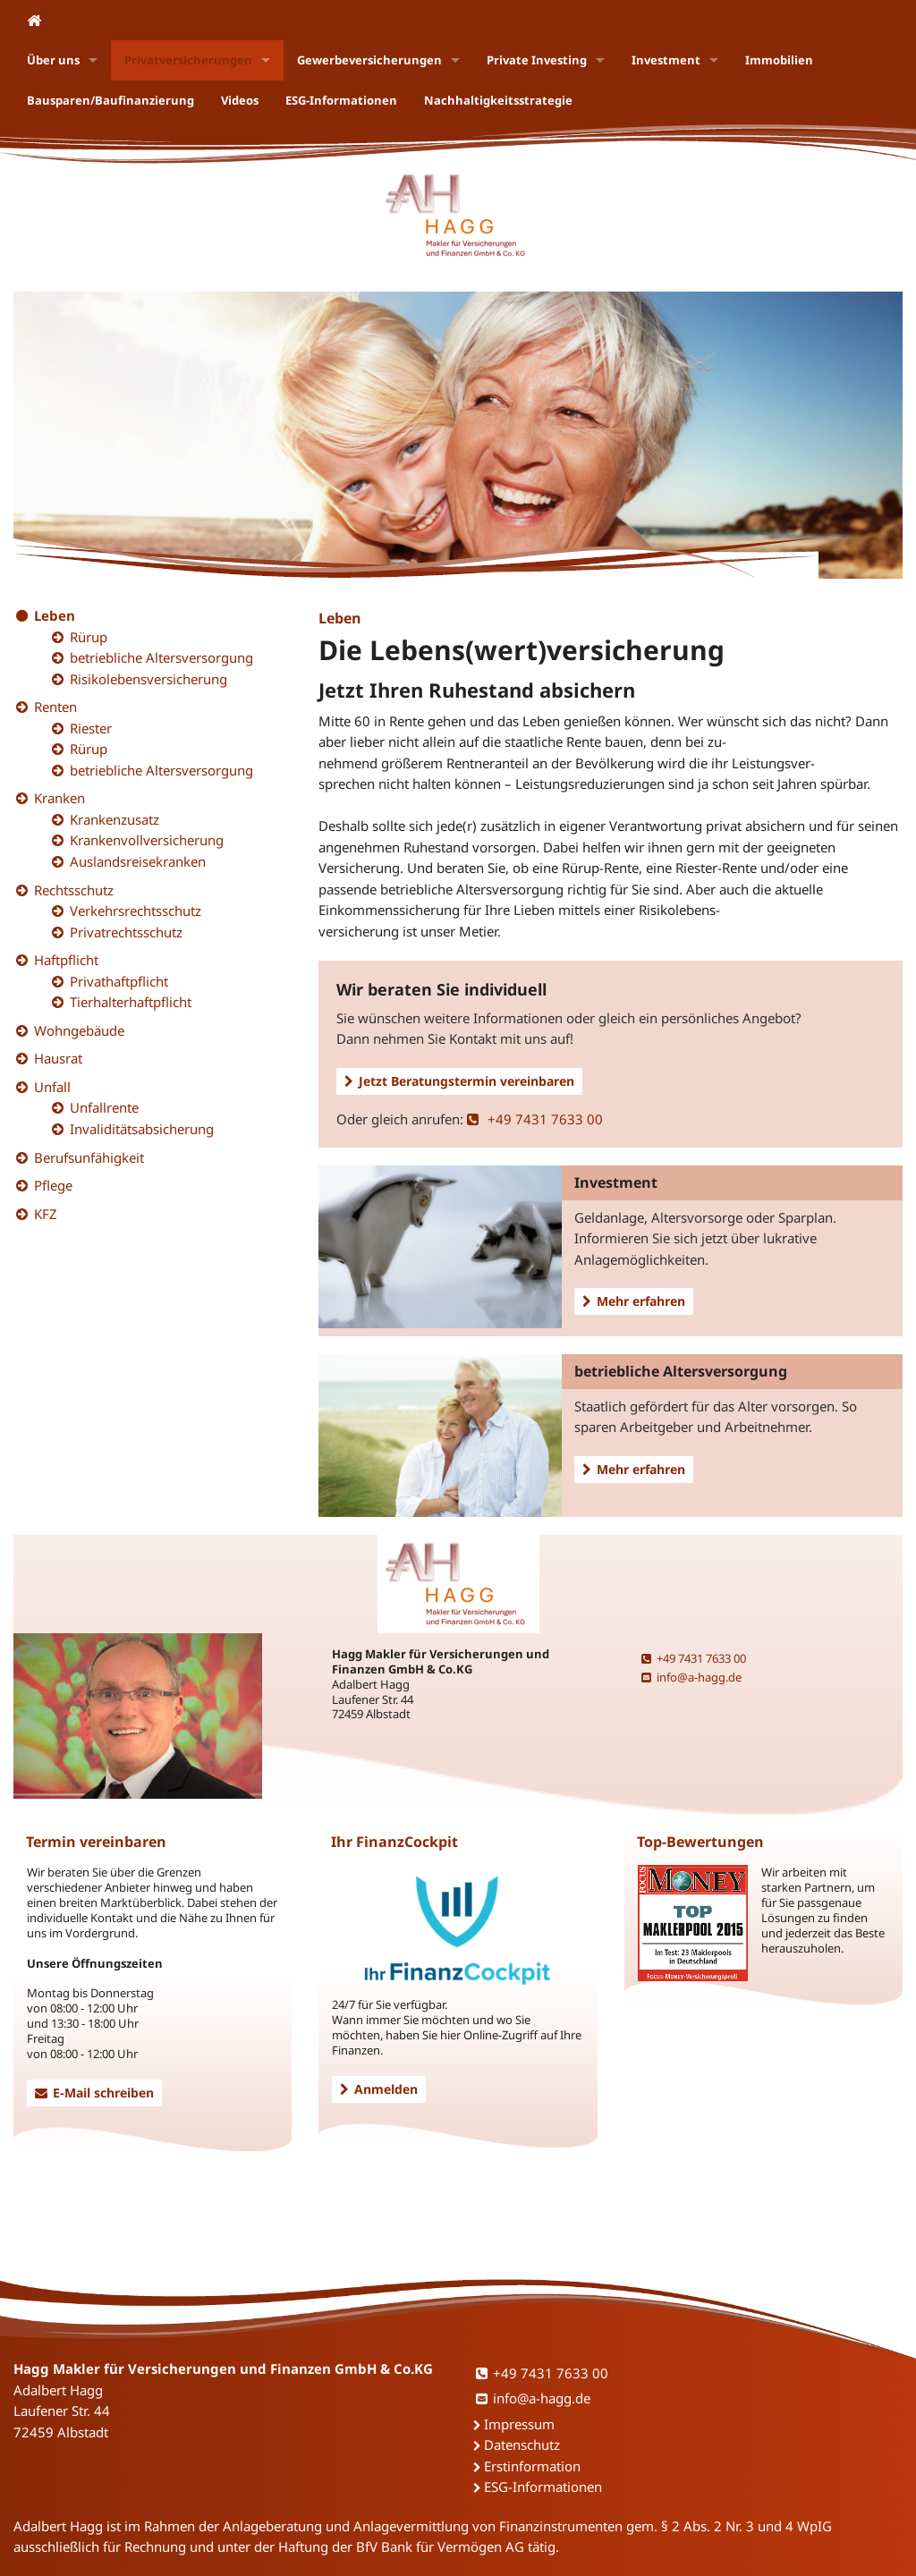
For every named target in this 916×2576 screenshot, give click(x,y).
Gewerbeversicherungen (369, 60)
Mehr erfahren (633, 1300)
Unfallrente (104, 1107)
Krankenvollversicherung (147, 840)
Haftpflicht (66, 960)
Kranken (59, 798)
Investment (666, 60)
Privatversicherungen (188, 60)
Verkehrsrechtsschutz (135, 910)
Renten (55, 707)
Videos (240, 100)
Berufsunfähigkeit (89, 1157)
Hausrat (58, 1058)
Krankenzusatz (114, 819)
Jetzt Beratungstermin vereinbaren (459, 1080)
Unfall (52, 1087)
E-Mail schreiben (94, 2092)
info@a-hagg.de (691, 1677)
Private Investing (537, 60)
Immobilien (779, 60)
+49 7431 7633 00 (535, 1119)
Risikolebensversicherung (148, 679)
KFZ (45, 1214)
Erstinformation (532, 2466)
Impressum (519, 2424)
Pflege (53, 1185)
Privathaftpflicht (119, 981)
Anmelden (379, 2088)
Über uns (53, 60)
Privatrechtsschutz (126, 932)
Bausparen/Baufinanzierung (110, 100)
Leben (54, 615)
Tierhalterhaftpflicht (130, 1002)
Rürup (88, 637)
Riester (91, 728)
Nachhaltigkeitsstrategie (498, 100)
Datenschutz (522, 2444)
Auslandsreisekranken (138, 861)
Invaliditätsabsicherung (142, 1129)
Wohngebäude (79, 1030)
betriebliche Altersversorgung (161, 657)
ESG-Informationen (341, 100)
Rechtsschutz (74, 890)
